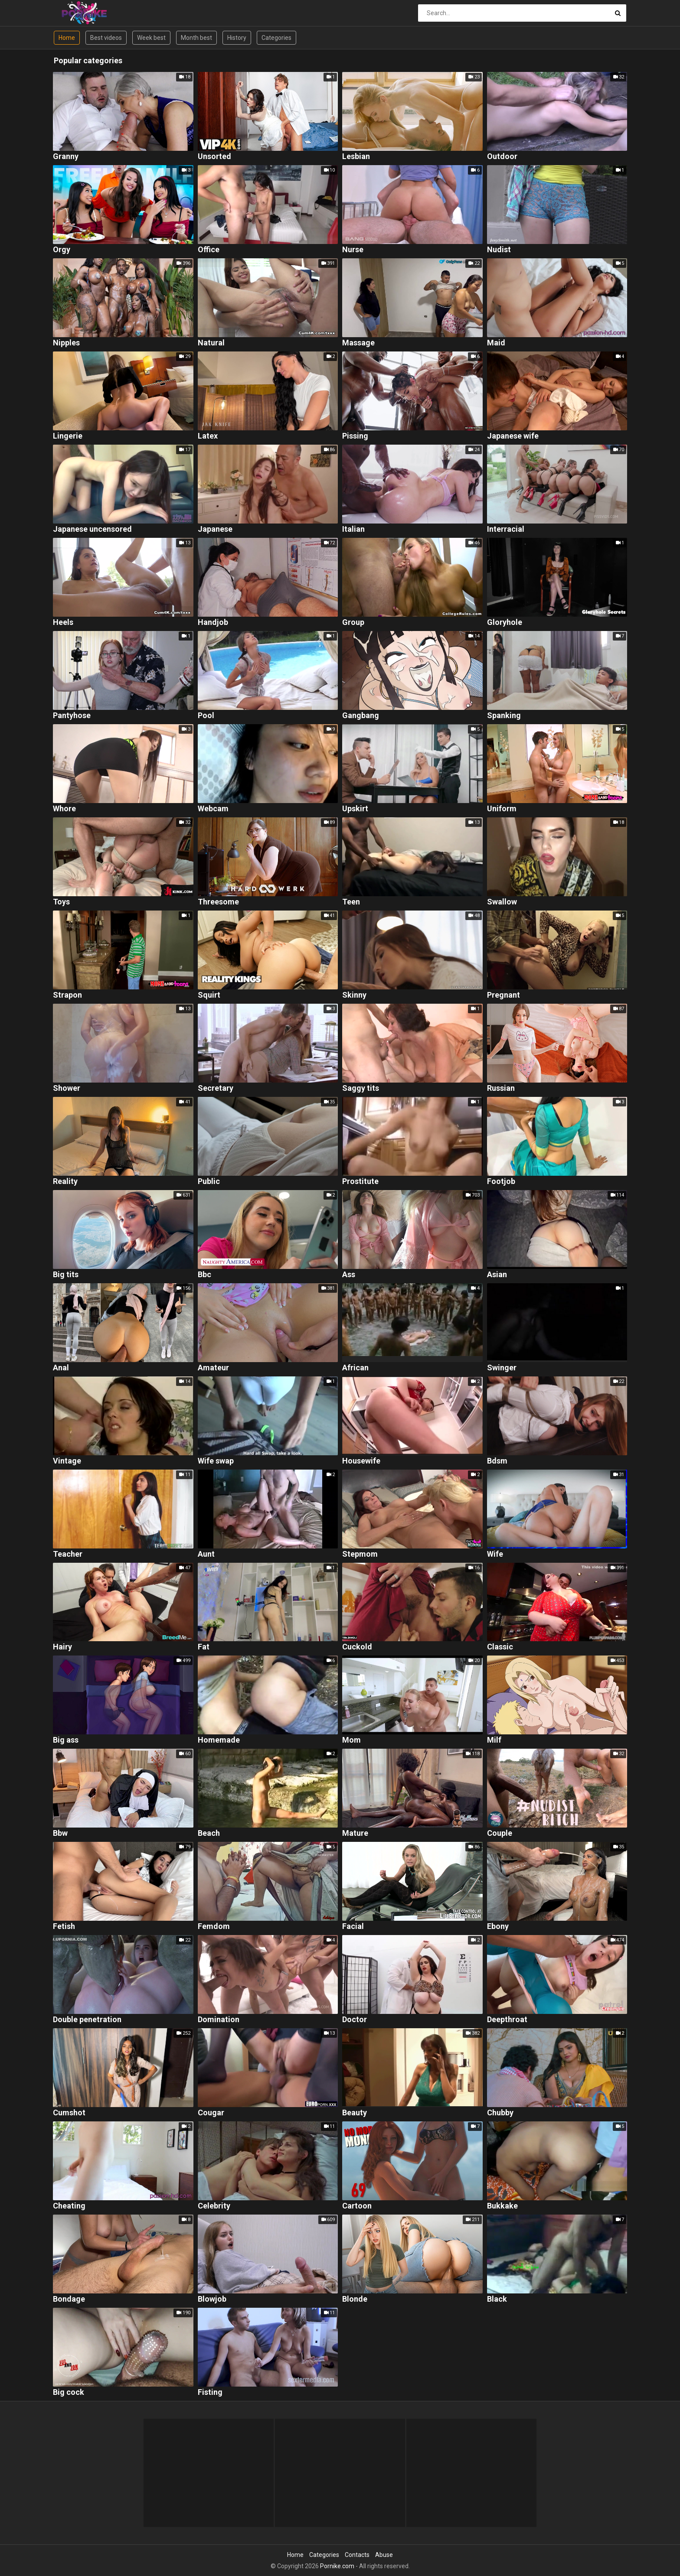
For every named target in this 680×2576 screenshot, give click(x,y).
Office (208, 250)
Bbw (60, 1833)
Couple (499, 1833)
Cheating (69, 2206)
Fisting (210, 2392)
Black (497, 2299)
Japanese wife (513, 436)
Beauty (354, 2113)
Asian (497, 1275)
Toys (61, 902)
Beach (209, 1833)
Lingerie (67, 436)
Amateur (213, 1368)
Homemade (219, 1740)
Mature (355, 1833)
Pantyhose (72, 716)
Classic (500, 1647)
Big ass (65, 1740)
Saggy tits (360, 1088)
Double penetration (87, 2020)
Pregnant (503, 995)
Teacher (67, 1554)
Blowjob (212, 2299)
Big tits (65, 1275)
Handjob (213, 622)
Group (353, 622)
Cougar (211, 2113)
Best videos (106, 37)
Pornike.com (337, 2566)
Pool (206, 716)
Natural (211, 343)
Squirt (209, 995)
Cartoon (357, 2206)
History (236, 37)
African (355, 1368)
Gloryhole (504, 622)
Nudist (499, 250)
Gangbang (360, 716)
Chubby (500, 2113)
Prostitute (360, 1181)
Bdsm (497, 1461)
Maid (496, 343)
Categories (276, 37)
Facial (353, 1926)
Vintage (67, 1461)
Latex (208, 436)
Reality (65, 1181)
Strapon (67, 995)
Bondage (69, 2299)
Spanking (504, 716)
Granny (65, 157)
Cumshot (69, 2113)
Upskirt (355, 809)
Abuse (384, 2554)
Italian (353, 529)
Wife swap (216, 1461)
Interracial (505, 529)
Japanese (215, 529)
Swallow (502, 902)
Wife (495, 1554)
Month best (196, 37)
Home (67, 37)
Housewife (361, 1461)
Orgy (61, 250)
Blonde (354, 2299)
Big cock (68, 2392)
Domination (218, 2020)
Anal (61, 1368)
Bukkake (502, 2206)
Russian (501, 1088)
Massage (358, 343)
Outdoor (502, 157)
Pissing (355, 436)
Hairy (62, 1647)
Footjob (501, 1181)
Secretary (215, 1088)
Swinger (502, 1368)
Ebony (498, 1926)
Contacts (357, 2554)
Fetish (64, 1926)
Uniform (502, 809)
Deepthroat (507, 2020)
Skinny (354, 995)
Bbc (204, 1275)
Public (209, 1181)
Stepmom (360, 1554)
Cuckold (357, 1647)
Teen (351, 902)
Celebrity (214, 2206)
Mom (351, 1740)
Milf (494, 1740)
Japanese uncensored (92, 529)
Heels (63, 622)
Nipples (66, 343)
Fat (203, 1647)
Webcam (213, 809)
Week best (151, 37)
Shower (66, 1088)
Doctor (354, 2020)
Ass (348, 1275)
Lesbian (356, 157)
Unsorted (214, 157)
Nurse (352, 250)
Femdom (214, 1926)
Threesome (218, 902)
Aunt (206, 1554)
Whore (64, 809)
